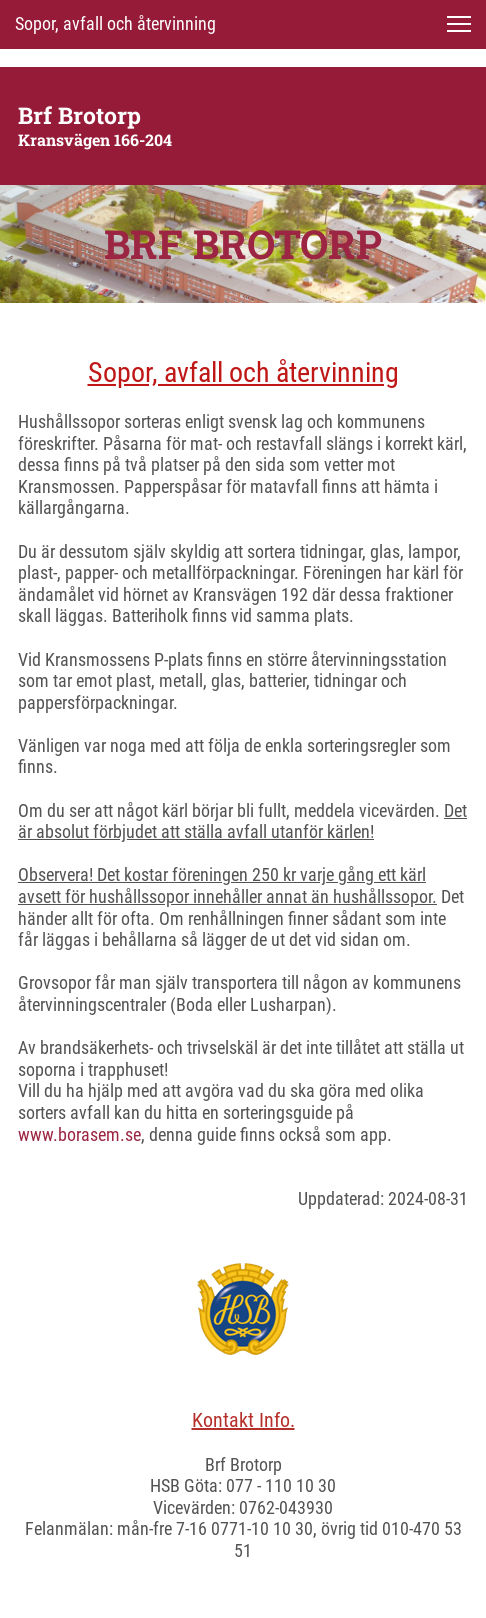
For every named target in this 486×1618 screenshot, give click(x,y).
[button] (459, 24)
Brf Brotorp (79, 115)
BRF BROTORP (243, 243)
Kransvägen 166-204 (95, 139)
